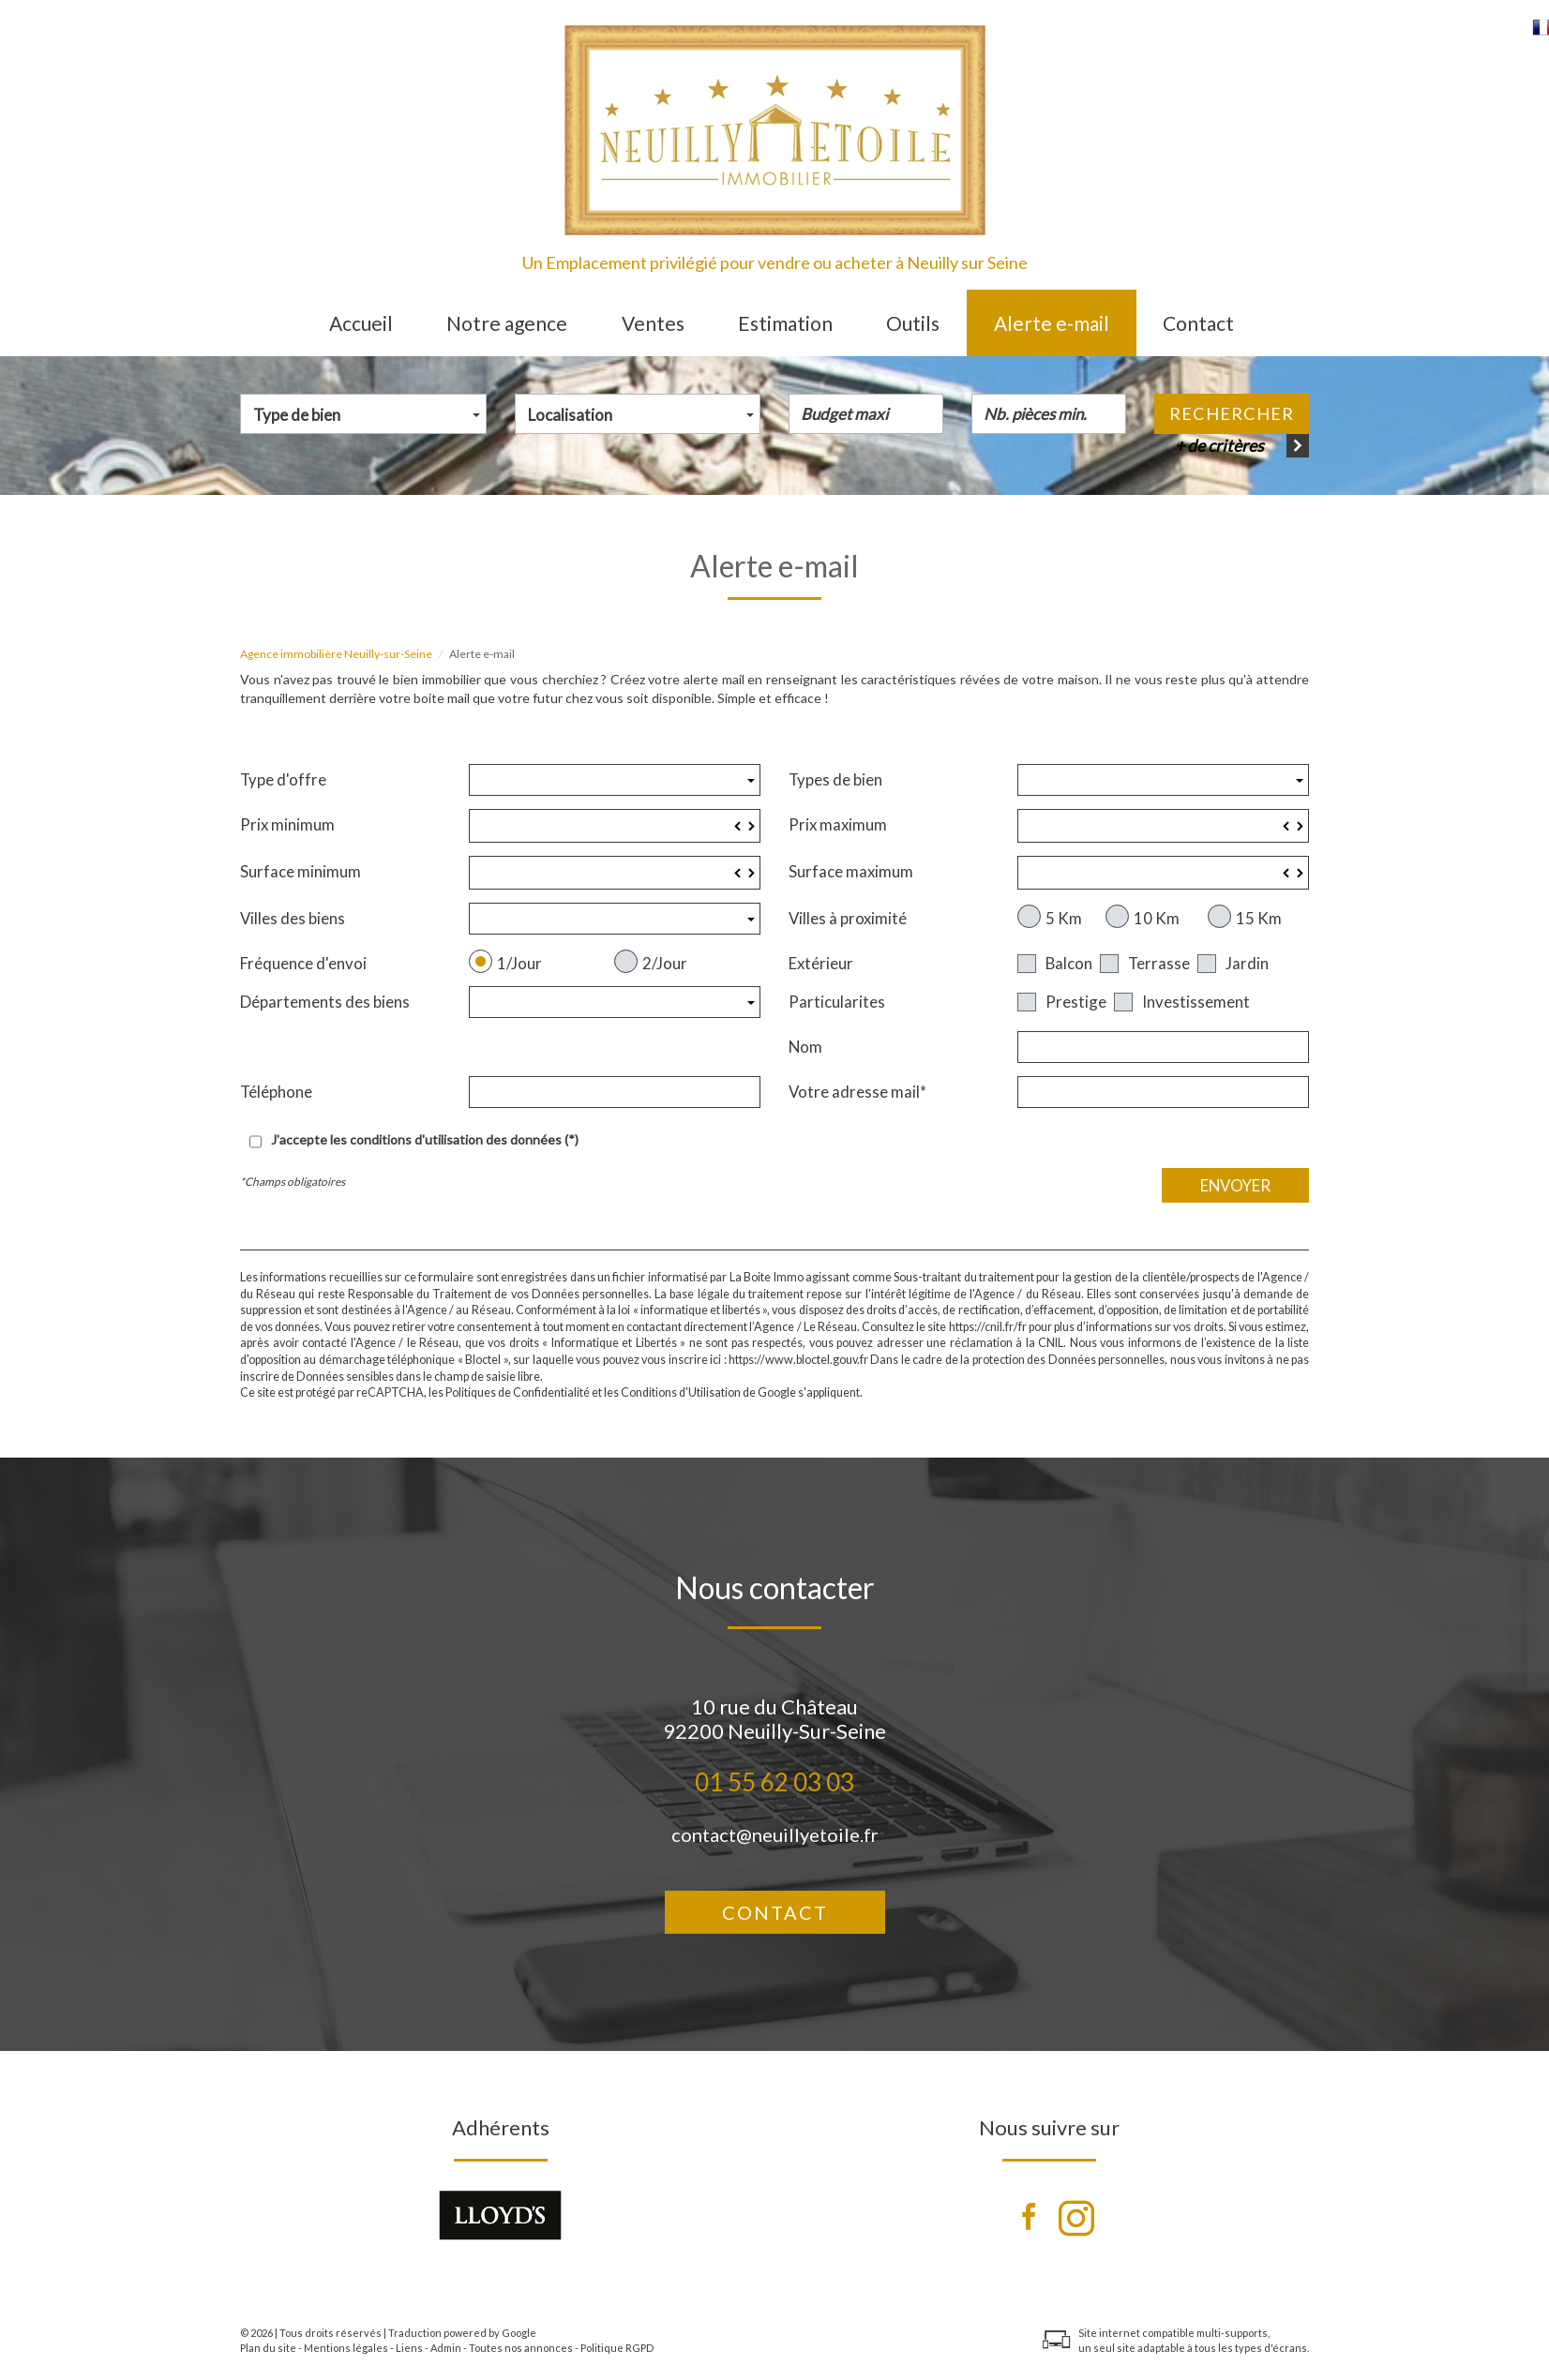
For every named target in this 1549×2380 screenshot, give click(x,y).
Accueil (361, 323)
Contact (1198, 323)
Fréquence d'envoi (303, 963)
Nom (805, 1046)
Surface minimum (300, 871)
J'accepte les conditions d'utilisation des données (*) (425, 1139)
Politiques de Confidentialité (517, 1392)
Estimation (785, 323)
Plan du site (268, 2348)
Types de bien (835, 779)
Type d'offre (283, 779)
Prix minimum (287, 824)
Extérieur (821, 963)
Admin (445, 2348)
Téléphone (276, 1091)
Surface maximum (851, 871)
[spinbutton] (614, 826)
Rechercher (1231, 413)
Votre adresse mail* (857, 1091)
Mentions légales (346, 2348)
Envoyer (1235, 1185)
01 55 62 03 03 (774, 1782)
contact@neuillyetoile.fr (775, 1834)
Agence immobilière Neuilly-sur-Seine (336, 654)
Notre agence (506, 323)
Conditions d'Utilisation (681, 1392)
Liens (409, 2348)
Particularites (837, 1001)
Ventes (653, 323)
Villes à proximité (848, 918)
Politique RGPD (617, 2348)
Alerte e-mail (1051, 323)
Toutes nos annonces (521, 2348)
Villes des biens (292, 918)
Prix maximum (838, 824)
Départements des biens (325, 1001)
